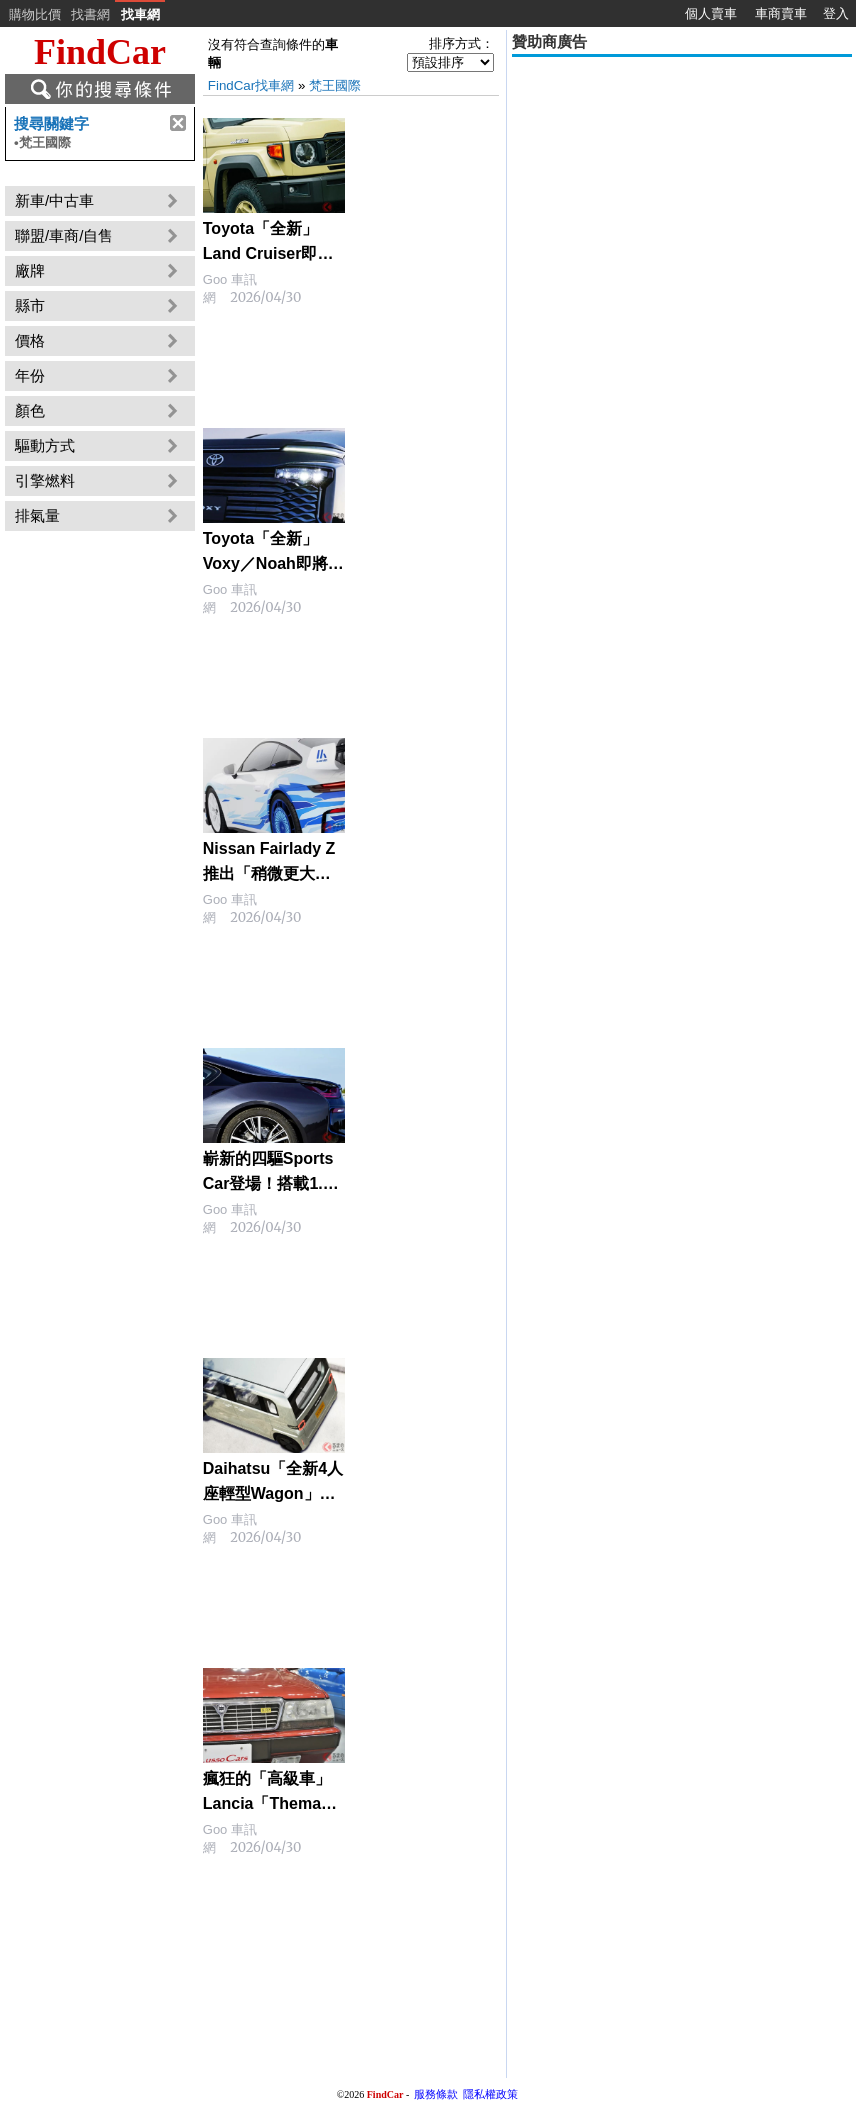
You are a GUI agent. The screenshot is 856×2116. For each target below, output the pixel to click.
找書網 (90, 14)
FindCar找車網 (251, 85)
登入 (836, 13)
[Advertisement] (682, 202)
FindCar (100, 52)
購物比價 (35, 14)
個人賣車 (711, 13)
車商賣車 (781, 13)
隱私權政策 (490, 2094)
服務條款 (436, 2094)
